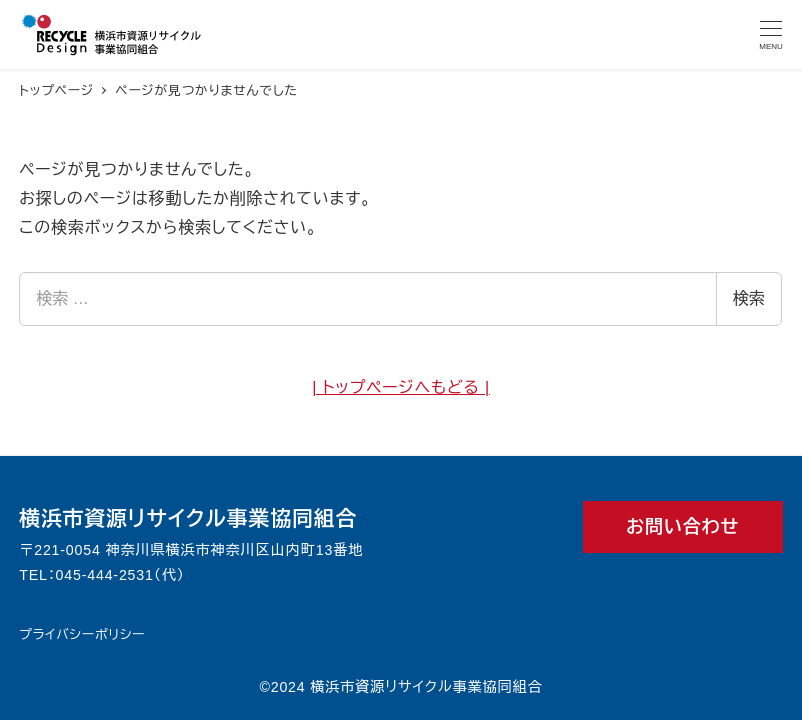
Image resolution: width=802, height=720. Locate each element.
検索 (749, 298)
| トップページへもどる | (401, 387)
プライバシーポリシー (82, 634)
